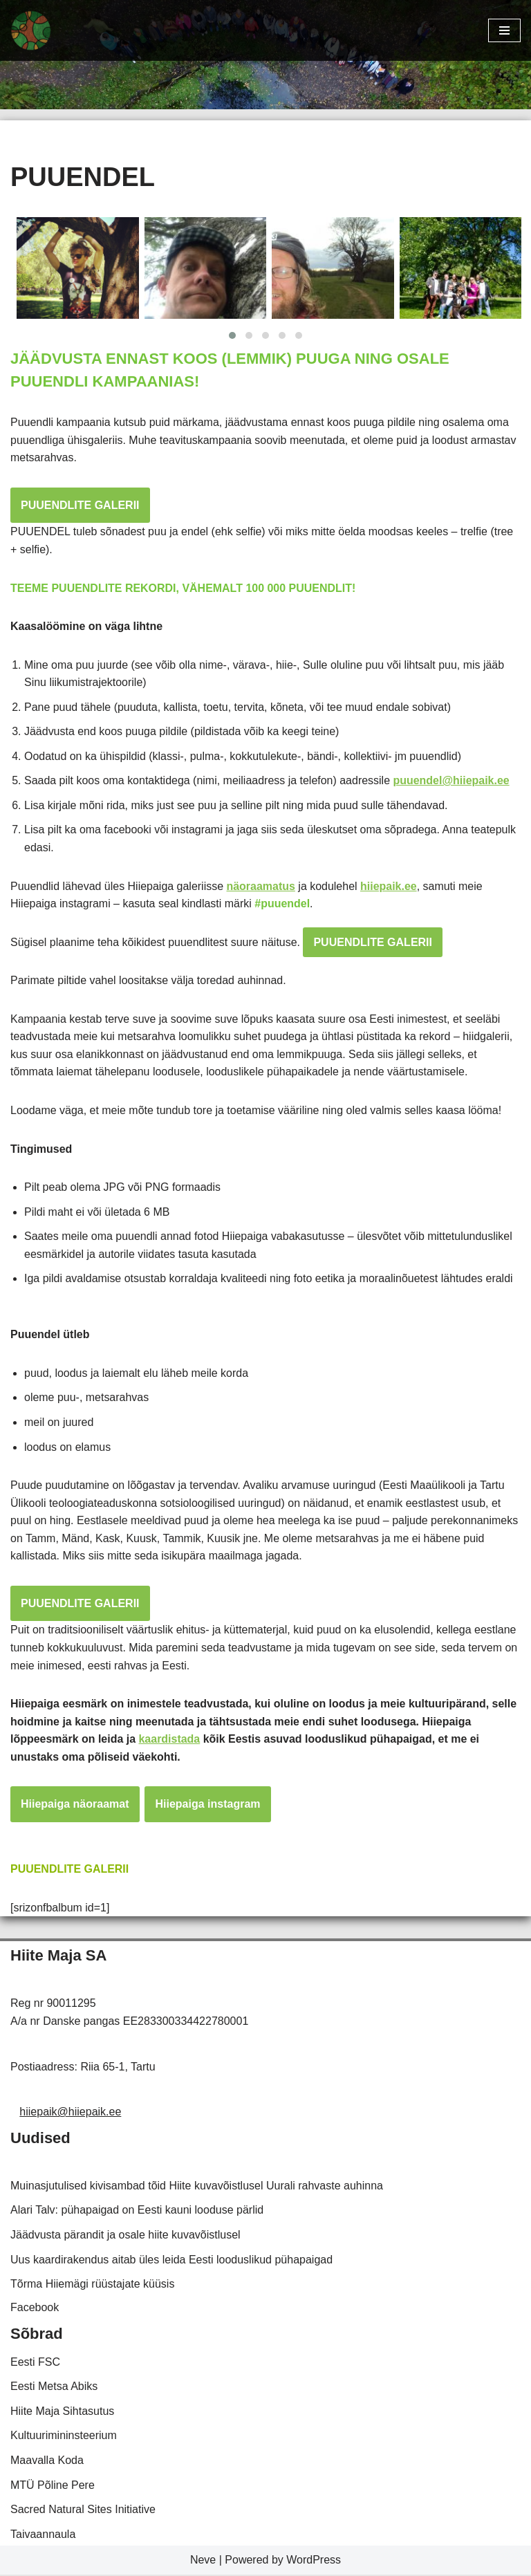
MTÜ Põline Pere (52, 2486)
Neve (203, 2562)
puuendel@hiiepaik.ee (452, 781)
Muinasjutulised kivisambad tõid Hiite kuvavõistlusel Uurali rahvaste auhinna (196, 2187)
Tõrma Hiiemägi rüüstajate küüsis (92, 2286)
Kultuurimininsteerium (63, 2437)
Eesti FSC (35, 2363)
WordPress (313, 2562)
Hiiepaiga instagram (208, 1806)
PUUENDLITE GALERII (80, 505)
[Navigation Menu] (504, 30)
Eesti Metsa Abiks (53, 2388)
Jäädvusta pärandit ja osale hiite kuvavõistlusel (125, 2236)
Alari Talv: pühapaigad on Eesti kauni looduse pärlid (136, 2212)
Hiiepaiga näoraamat (75, 1806)
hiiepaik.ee (389, 886)
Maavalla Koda (47, 2461)
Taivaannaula (42, 2535)
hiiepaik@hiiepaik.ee (70, 2114)
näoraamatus (261, 886)
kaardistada (170, 1740)
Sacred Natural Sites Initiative (83, 2511)
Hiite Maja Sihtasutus (62, 2412)
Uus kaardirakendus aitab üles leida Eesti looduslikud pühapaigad (171, 2261)
